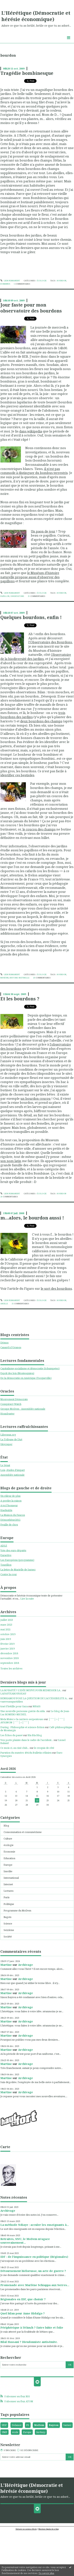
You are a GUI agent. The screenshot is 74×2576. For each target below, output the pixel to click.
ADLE (3, 1545)
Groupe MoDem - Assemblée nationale (22, 1408)
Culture (8, 1838)
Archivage (25, 1965)
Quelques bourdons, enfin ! (31, 617)
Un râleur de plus (10, 1496)
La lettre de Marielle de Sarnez (18, 1569)
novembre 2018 (9, 1658)
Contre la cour (8, 1574)
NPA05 (37, 1706)
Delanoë (16, 2425)
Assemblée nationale (12, 1474)
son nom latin (10, 1161)
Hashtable (6, 1510)
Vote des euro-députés (13, 1550)
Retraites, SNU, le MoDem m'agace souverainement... (25, 2240)
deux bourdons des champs (41, 721)
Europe (8, 1864)
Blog (6, 1825)
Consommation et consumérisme (23, 1832)
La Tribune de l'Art (11, 1439)
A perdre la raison (10, 1500)
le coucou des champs (39, 829)
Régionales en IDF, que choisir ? (23, 2299)
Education (9, 1858)
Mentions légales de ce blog (48, 2529)
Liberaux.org (8, 1434)
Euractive (5, 1555)
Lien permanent (10, 280)
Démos (4, 1342)
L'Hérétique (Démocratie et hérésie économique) (35, 16)
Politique (9, 1904)
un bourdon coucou (35, 1098)
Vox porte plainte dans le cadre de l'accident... (26, 1740)
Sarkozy (40, 2432)
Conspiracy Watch (10, 1404)
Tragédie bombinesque (26, 73)
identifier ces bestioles (17, 775)
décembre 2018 (9, 1653)
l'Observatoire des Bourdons (50, 642)
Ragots (7, 1917)
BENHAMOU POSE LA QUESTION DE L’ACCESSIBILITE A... (34, 1698)
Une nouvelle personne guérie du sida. (23, 1711)
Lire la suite (27, 1598)
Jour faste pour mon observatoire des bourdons (31, 308)
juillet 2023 (6, 1620)
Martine (6, 1965)
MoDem (39, 2425)
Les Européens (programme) (17, 1560)
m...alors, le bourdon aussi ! (32, 1218)
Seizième (9, 1930)
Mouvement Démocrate (14, 1399)
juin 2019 (5, 1639)
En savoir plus (46, 2573)
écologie (9, 1845)
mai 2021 (5, 1629)
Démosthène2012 (10, 1519)
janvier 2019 (7, 1648)
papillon (4, 596)
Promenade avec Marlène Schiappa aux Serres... (34, 2285)
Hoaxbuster (7, 1413)
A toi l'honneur (9, 1505)
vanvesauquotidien (11, 1701)
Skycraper (6, 1444)
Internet (8, 1884)
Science (8, 1923)
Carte (5, 2146)
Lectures (9, 1890)
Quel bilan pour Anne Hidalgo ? (22, 2313)
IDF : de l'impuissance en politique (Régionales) (34, 2257)
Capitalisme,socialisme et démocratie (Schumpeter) (30, 1368)
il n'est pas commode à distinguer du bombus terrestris (34, 471)
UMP (4, 2432)
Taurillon (5, 1564)
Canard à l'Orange (10, 1347)
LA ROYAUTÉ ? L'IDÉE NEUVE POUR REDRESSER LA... (31, 1690)
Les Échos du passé (11, 1735)
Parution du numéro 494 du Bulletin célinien (26, 1752)
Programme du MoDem (17, 1910)
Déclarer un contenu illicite (26, 2529)
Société (8, 1936)
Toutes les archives (11, 1668)
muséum (4, 977)
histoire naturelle (19, 977)
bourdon (61, 280)
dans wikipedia (30, 431)
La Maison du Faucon (12, 1515)
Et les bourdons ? (19, 999)
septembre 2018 (9, 1663)
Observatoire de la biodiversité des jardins (35, 656)
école (15, 2432)
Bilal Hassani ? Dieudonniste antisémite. (29, 2342)
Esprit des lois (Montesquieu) (17, 1373)
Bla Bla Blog (35, 1735)
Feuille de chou (9, 1524)
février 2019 (7, 1643)
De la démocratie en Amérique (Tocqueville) (26, 1378)
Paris (7, 1897)
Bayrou (53, 2425)
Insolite (8, 1871)
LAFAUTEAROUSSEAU (13, 1693)
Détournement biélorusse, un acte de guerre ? (33, 2271)
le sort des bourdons (56, 1288)
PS (27, 2425)
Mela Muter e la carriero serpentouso (22, 1719)
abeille (4, 1303)
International (11, 1877)
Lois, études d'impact (12, 1470)
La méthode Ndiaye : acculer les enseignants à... (34, 2225)
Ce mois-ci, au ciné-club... (14, 1748)
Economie (9, 1851)
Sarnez (67, 2425)
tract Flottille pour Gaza (14, 1706)
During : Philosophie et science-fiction (22, 1727)
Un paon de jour (43, 531)
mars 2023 (6, 1624)
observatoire (17, 596)
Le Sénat (5, 1465)
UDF (4, 2425)
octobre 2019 (7, 1634)
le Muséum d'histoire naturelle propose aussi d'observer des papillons (30, 577)
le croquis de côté (44, 1748)
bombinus (5, 284)
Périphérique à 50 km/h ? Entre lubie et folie (31, 2327)
